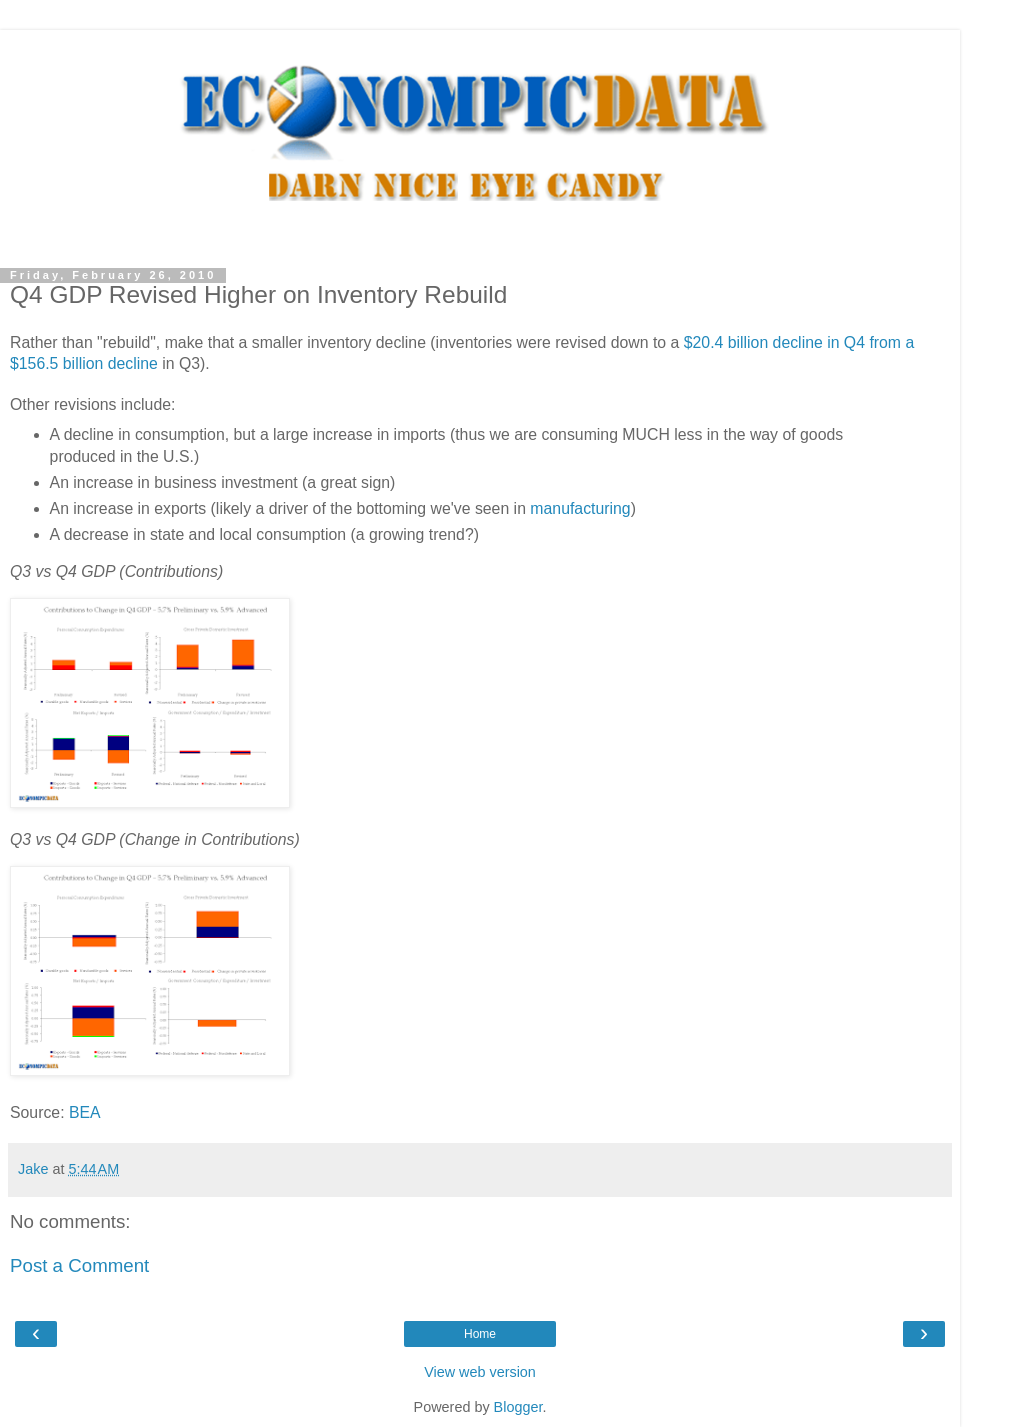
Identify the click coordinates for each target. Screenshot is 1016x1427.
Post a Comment (79, 1265)
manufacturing (580, 508)
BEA (85, 1112)
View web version (480, 1372)
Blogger (518, 1407)
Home (480, 1334)
